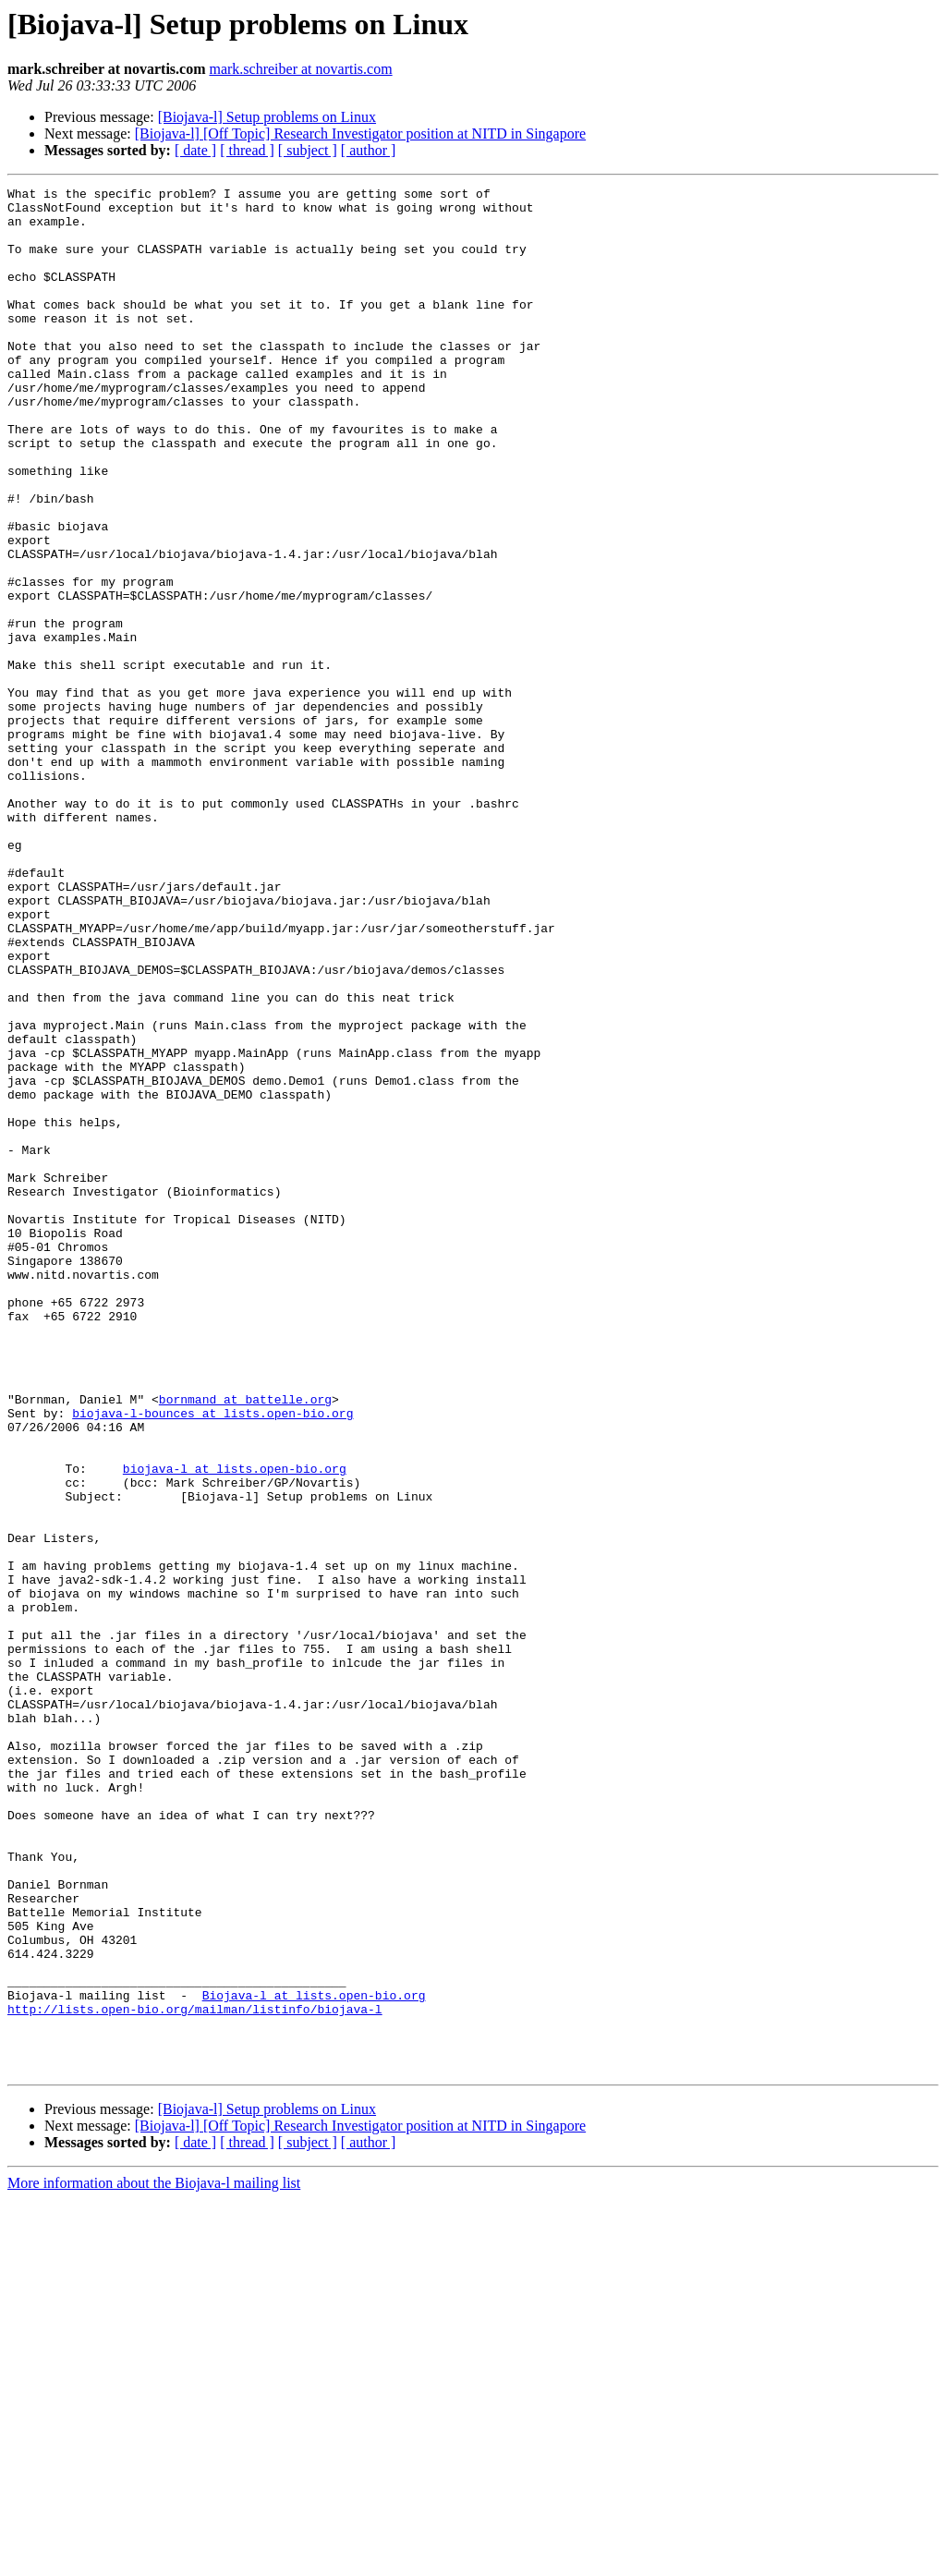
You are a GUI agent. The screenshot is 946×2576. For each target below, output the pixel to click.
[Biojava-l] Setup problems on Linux (267, 117)
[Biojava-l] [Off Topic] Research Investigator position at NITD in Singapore (360, 133)
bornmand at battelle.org (245, 1642)
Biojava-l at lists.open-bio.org (314, 2358)
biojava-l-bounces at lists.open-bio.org (212, 1659)
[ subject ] (307, 150)
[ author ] (368, 150)
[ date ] (195, 150)
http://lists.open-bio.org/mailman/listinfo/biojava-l (194, 2374)
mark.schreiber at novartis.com (300, 69)
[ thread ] (247, 150)
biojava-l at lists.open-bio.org (234, 1726)
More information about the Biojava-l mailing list (153, 2560)
